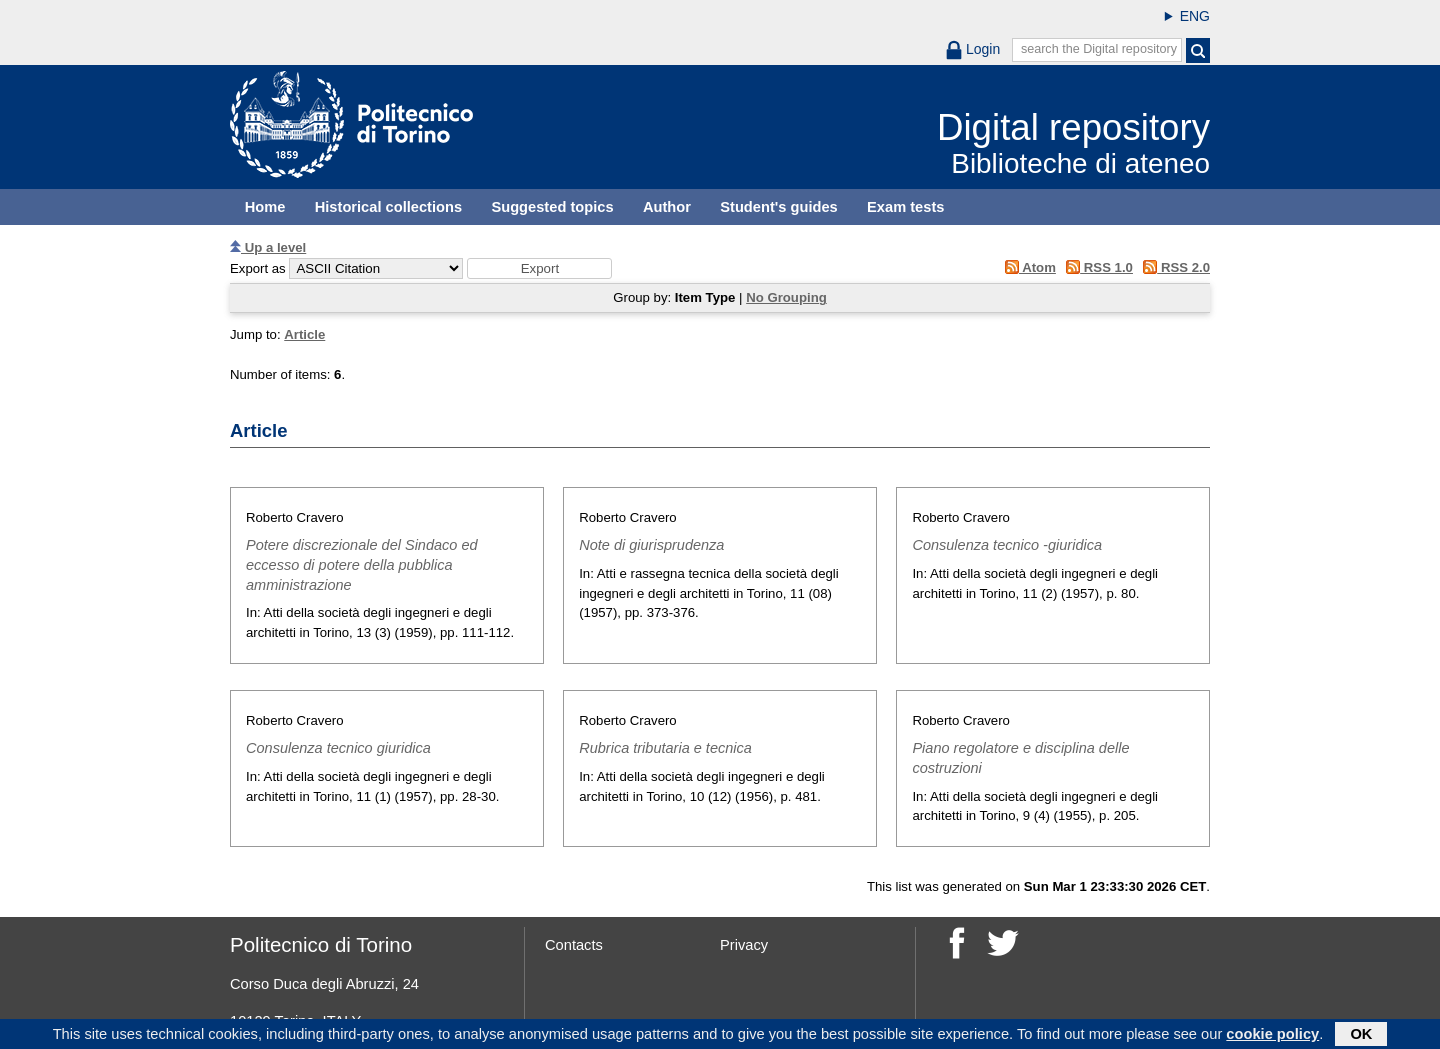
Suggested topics (552, 207)
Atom (1026, 267)
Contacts (574, 945)
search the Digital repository (1099, 49)
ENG (1195, 16)
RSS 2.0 (1173, 267)
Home (265, 207)
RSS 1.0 (1096, 267)
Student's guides (779, 207)
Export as (258, 268)
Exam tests (905, 207)
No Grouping (786, 297)
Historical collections (388, 207)
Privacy (744, 945)
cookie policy (1272, 1036)
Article (304, 334)
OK (1361, 1036)
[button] (539, 268)
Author (667, 207)
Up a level (268, 247)
